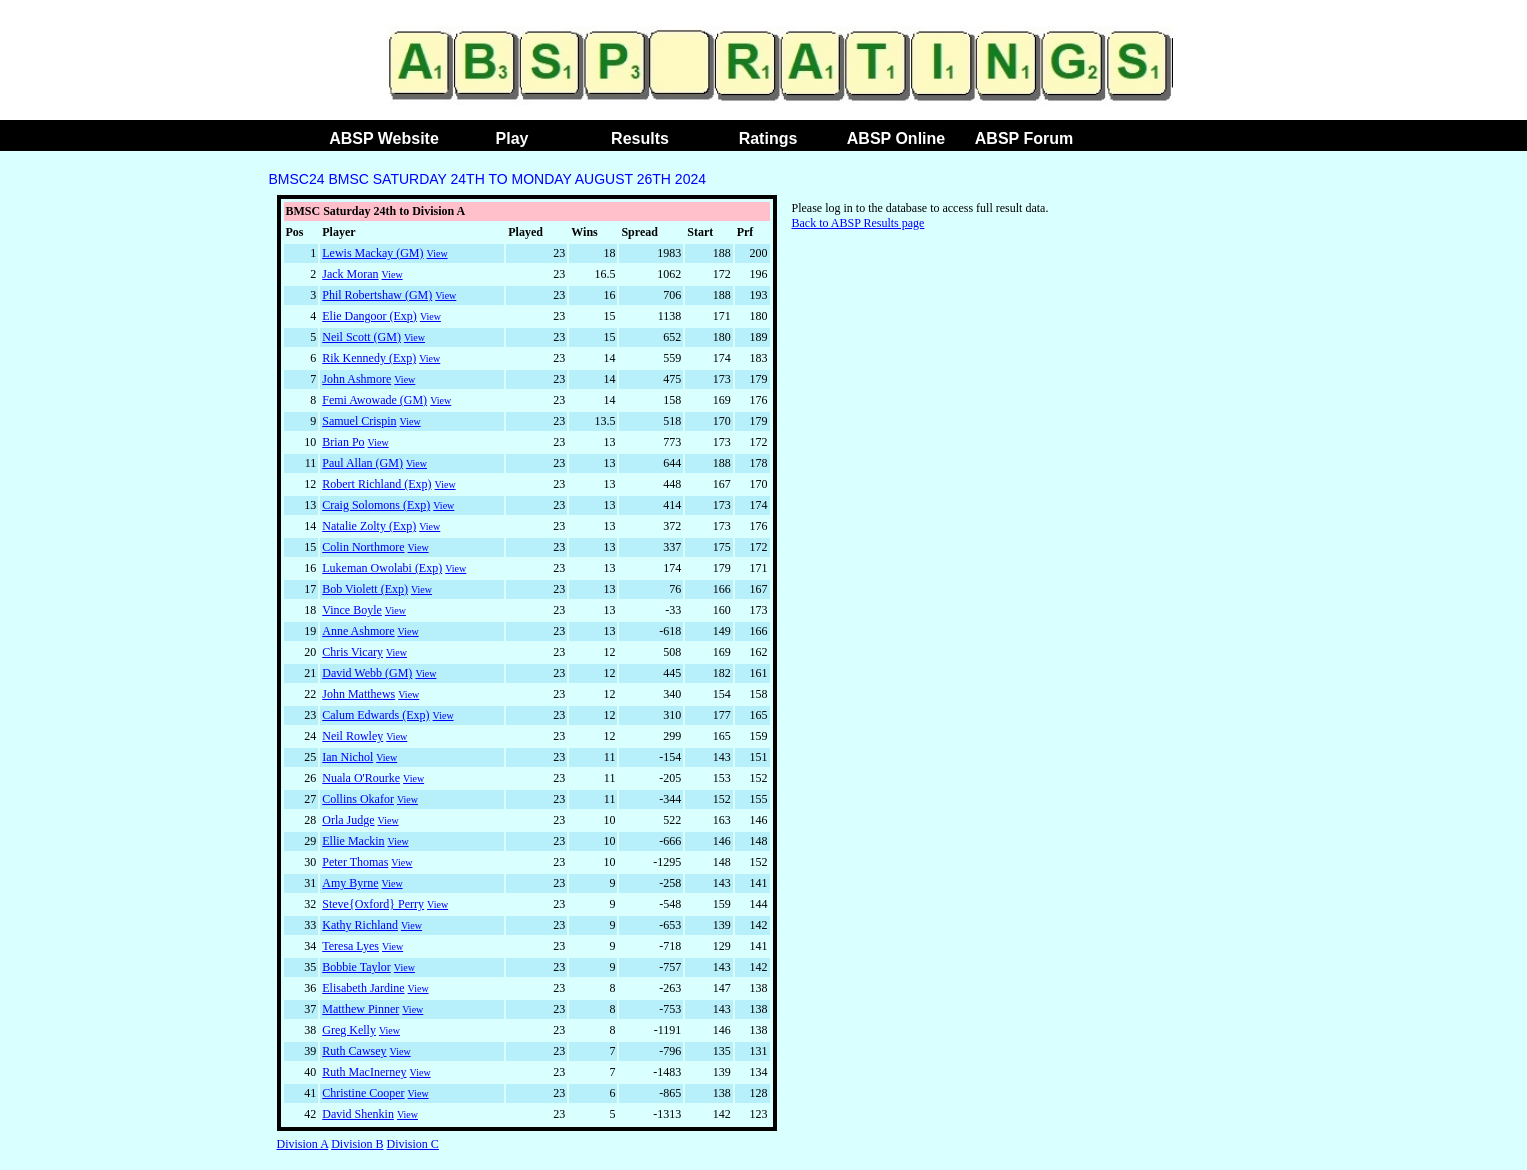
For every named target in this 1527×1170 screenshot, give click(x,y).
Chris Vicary (352, 652)
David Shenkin (358, 1114)
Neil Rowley (352, 736)
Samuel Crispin (359, 421)
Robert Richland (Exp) (376, 484)
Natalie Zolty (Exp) (369, 526)
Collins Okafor (358, 799)
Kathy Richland (360, 925)
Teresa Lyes (350, 946)
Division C (413, 1144)
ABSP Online (896, 138)
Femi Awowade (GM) (374, 400)
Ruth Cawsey (354, 1051)
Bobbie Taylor (356, 967)
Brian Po (343, 442)
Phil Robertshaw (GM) (377, 295)
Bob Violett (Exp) (365, 589)
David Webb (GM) (367, 673)
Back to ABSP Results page (858, 223)
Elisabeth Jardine (363, 988)
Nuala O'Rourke (361, 778)
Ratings (768, 138)
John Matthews (358, 694)
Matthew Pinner (360, 1009)
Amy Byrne (350, 883)
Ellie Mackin (353, 841)
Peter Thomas (355, 862)
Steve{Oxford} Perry (373, 904)
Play (512, 138)
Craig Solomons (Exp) (376, 505)
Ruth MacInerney (364, 1072)
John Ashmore (356, 379)
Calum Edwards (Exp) (375, 715)
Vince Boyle (352, 610)
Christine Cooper (363, 1093)
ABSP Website (384, 138)
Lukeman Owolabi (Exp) (382, 568)
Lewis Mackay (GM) (372, 253)
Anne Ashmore (358, 631)
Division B (357, 1144)
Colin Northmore (363, 547)
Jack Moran (350, 274)
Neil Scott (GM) (361, 337)
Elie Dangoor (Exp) (369, 316)
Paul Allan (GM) (362, 463)
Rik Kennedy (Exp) (369, 358)
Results (640, 138)
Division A (303, 1144)
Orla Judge (348, 820)
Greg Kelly (349, 1030)
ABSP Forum (1024, 138)
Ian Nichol (347, 757)
